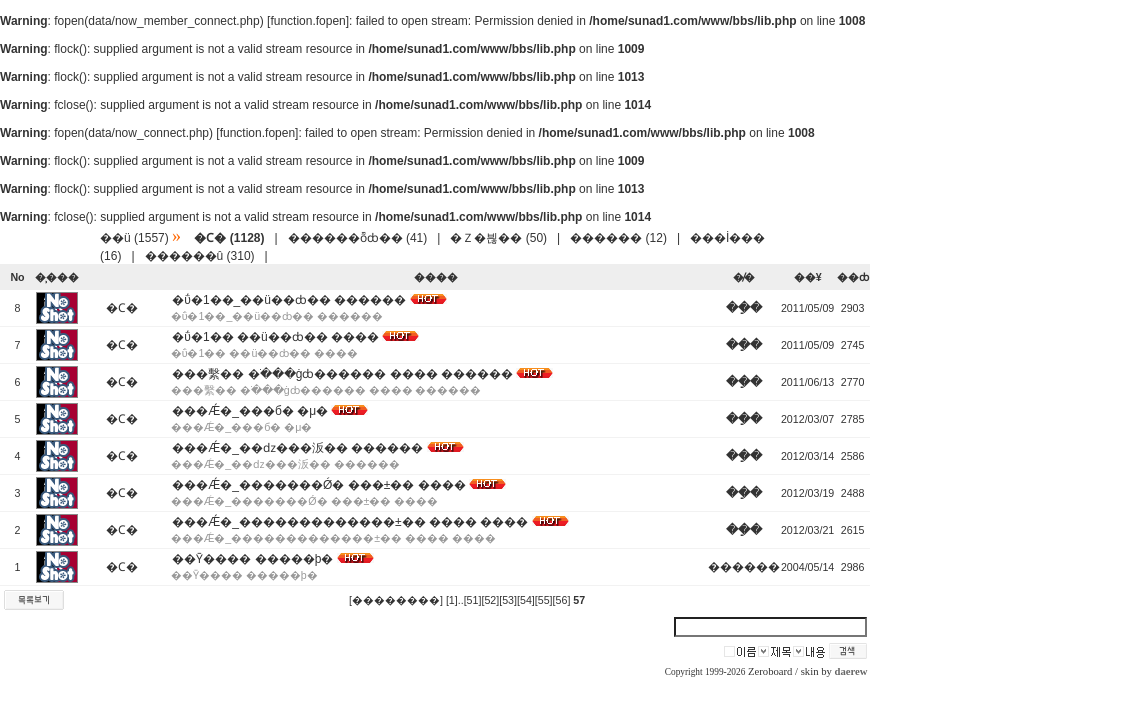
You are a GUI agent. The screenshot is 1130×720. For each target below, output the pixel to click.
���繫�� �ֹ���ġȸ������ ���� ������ (342, 374)
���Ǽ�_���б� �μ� (250, 411)
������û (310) (200, 256)
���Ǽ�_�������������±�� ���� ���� (350, 522)
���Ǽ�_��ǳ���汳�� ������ (297, 448)
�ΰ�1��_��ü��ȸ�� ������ (289, 300)
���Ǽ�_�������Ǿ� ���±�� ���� (318, 485)
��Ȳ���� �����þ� (252, 559)
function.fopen (307, 21)
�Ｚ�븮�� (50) (498, 238)
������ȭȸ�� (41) (358, 238)
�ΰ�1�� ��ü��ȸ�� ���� (275, 337)
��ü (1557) (134, 238)
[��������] (396, 600)
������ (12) (618, 238)
